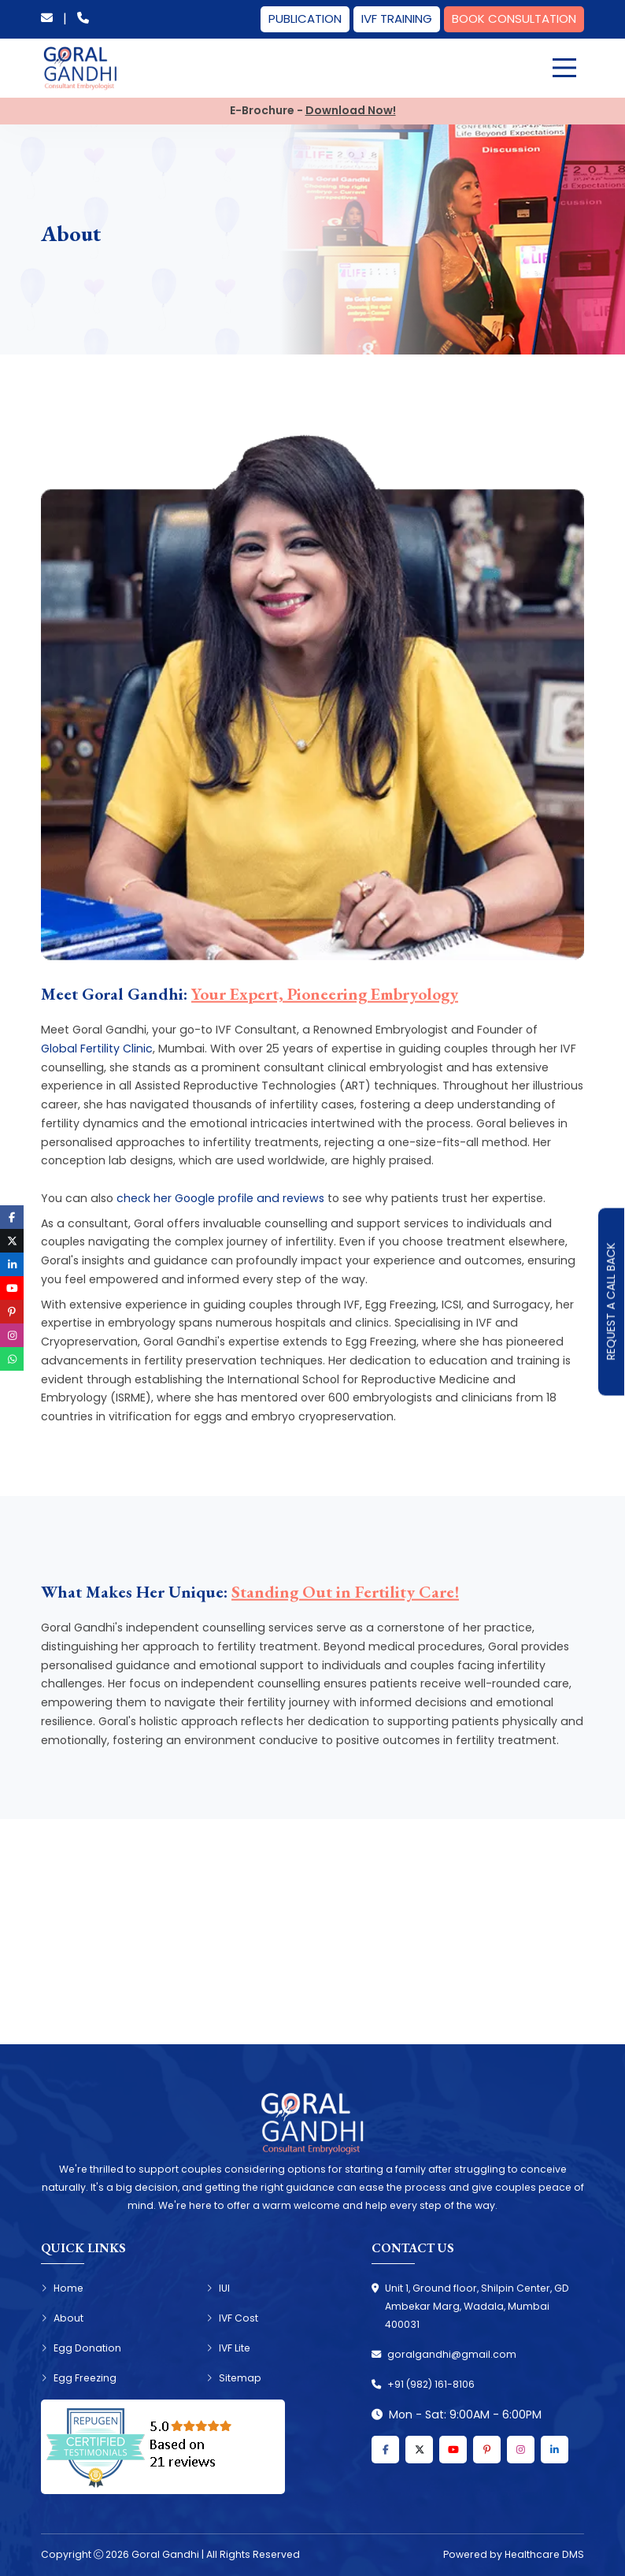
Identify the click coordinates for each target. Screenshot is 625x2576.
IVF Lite (228, 2348)
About (62, 2318)
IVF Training (396, 18)
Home (62, 2288)
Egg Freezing (78, 2378)
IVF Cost (232, 2318)
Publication (305, 18)
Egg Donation (81, 2348)
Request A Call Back (611, 1301)
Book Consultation (514, 18)
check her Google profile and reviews (220, 1198)
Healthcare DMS (544, 2554)
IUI (218, 2288)
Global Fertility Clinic (97, 1048)
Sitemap (233, 2378)
